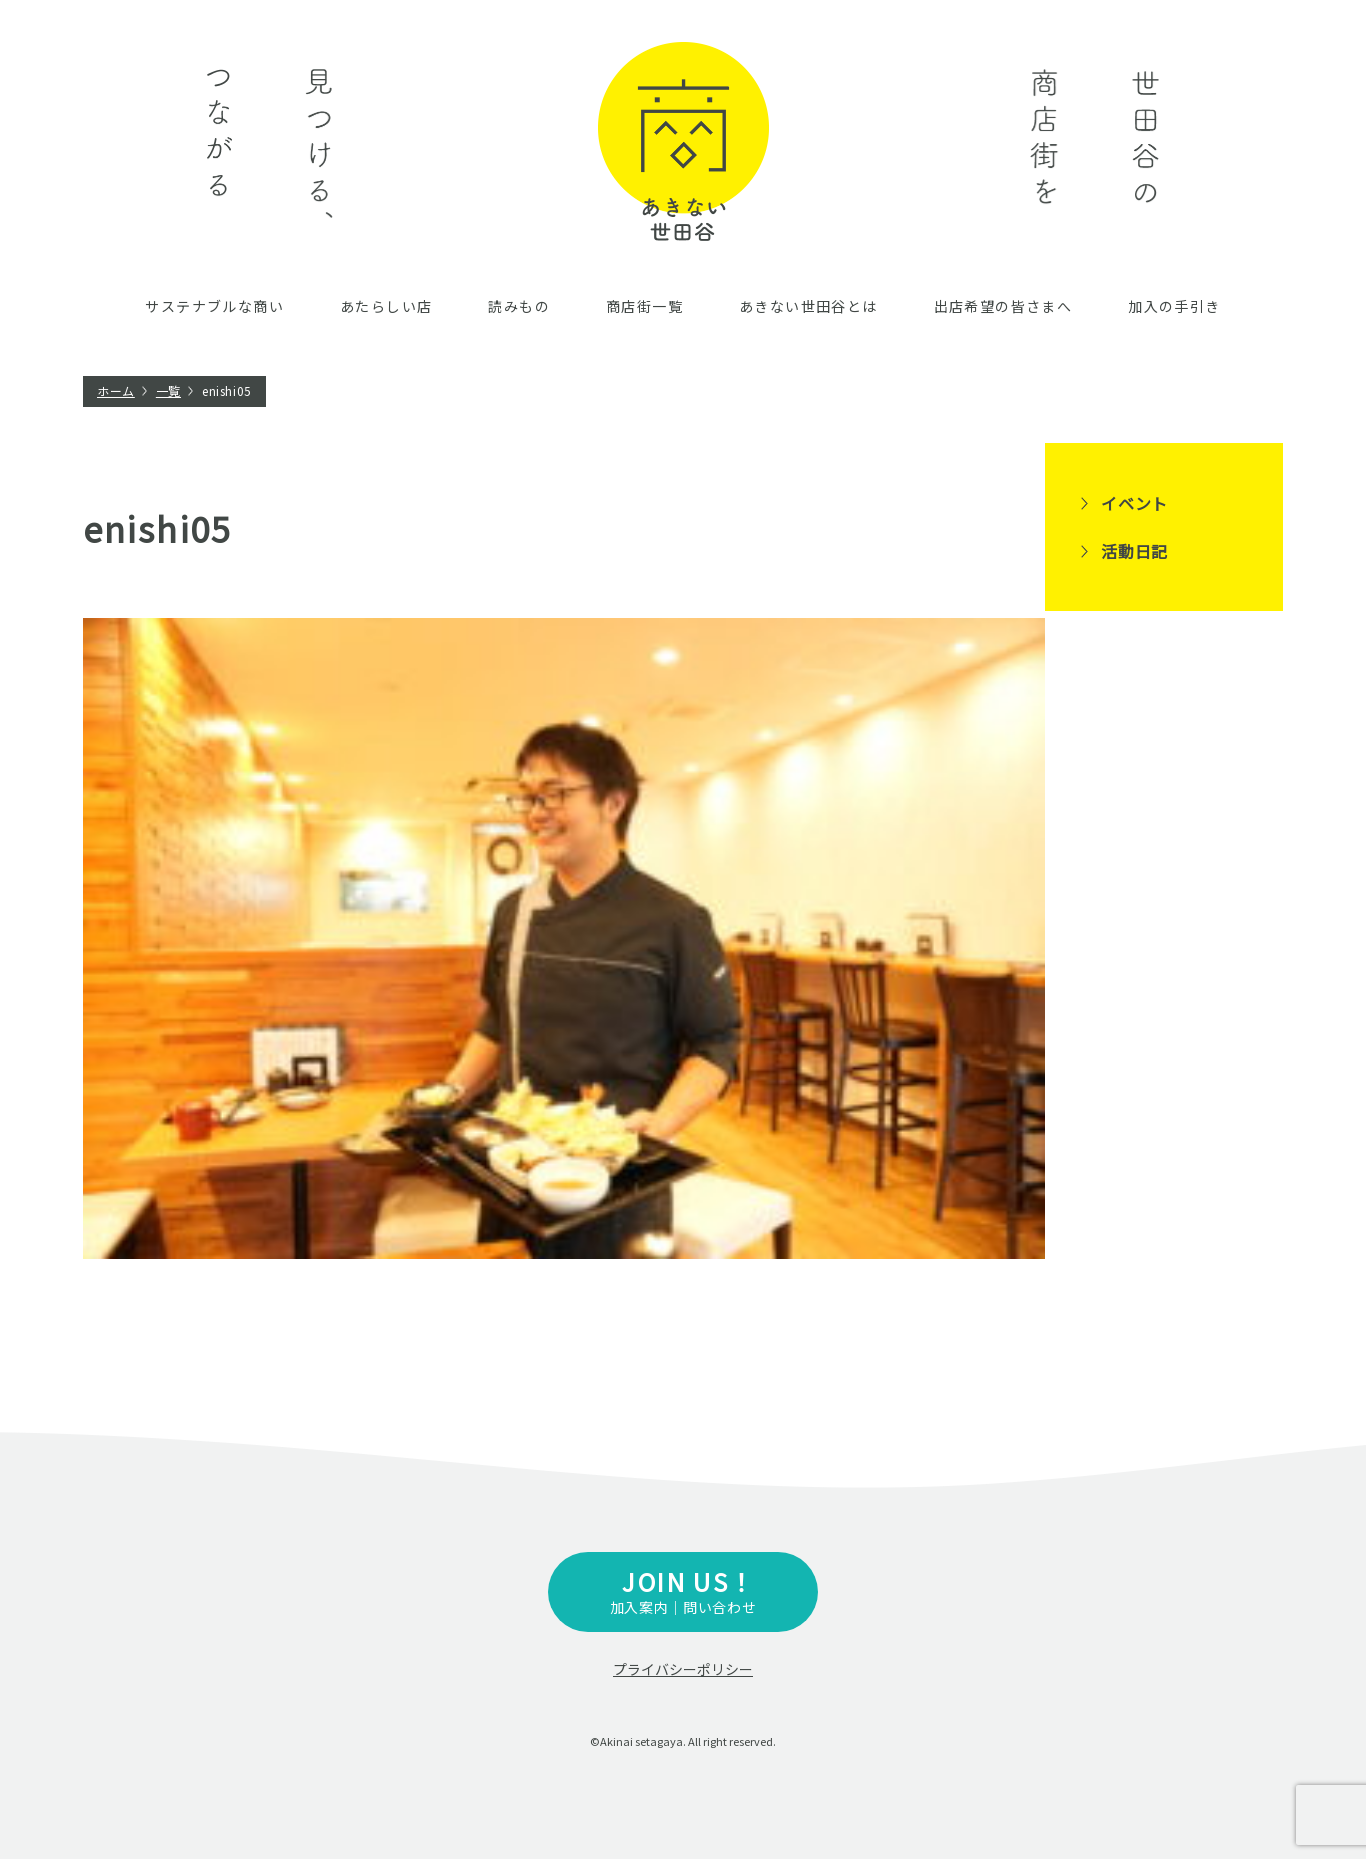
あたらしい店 (386, 306)
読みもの (519, 306)
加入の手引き (1174, 306)
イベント (1134, 503)
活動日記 (1134, 551)
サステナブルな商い (214, 306)
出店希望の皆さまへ (1003, 306)
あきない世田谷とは (808, 306)
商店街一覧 (644, 306)
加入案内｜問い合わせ (683, 1590)
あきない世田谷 (683, 141)
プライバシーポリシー (683, 1669)
